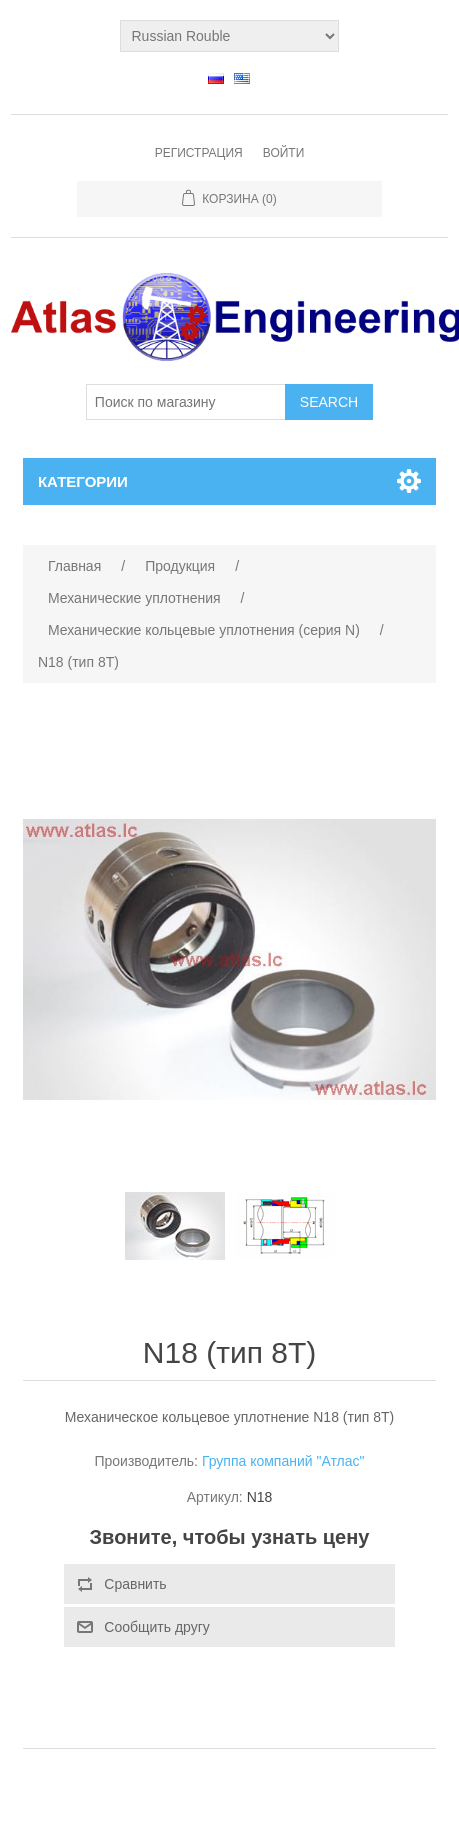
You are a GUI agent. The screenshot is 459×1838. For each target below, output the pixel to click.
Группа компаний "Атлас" (283, 1461)
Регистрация (199, 153)
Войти (284, 153)
